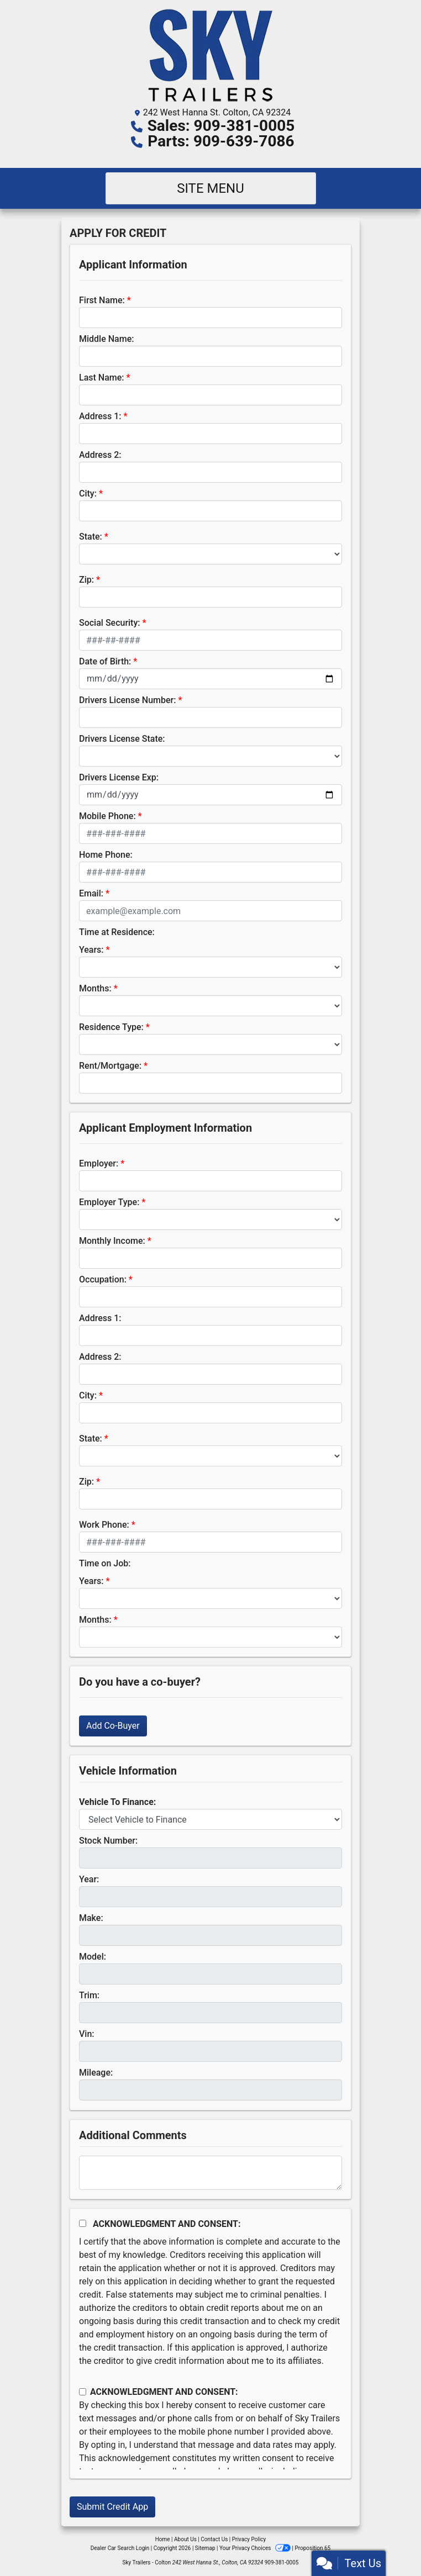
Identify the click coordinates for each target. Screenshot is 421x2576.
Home (162, 2539)
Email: (91, 893)
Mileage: (96, 2072)
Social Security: (109, 622)
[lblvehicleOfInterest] (210, 1819)
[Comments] (210, 2173)
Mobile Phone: (107, 816)
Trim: (89, 1995)
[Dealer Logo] (210, 55)
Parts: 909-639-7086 (221, 141)
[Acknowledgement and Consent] (82, 2223)
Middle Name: (106, 339)
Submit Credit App (112, 2506)
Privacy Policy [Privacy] (249, 2539)
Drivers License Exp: (119, 777)
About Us (185, 2539)
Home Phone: (106, 854)
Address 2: (100, 455)
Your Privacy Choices (255, 2548)
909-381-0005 (282, 2562)
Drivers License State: (122, 738)
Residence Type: (111, 1027)
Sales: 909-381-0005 (221, 126)
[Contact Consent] (82, 2391)
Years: (91, 949)
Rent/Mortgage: (110, 1065)
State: (90, 536)
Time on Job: (104, 1563)
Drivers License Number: (127, 700)
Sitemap (205, 2548)
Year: (89, 1879)
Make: (91, 1918)
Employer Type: (109, 1202)
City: (88, 493)
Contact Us (214, 2539)
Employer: (98, 1163)
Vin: (86, 2034)
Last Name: (101, 377)
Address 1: (100, 416)
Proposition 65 (312, 2548)
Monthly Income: (112, 1241)
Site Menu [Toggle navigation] (210, 188)
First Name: (102, 300)
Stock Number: (108, 1840)
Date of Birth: (105, 661)
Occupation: (103, 1279)
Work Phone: (104, 1524)
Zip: (86, 579)
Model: (92, 1956)
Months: (95, 988)
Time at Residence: (117, 932)
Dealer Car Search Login (120, 2548)
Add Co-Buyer (113, 1725)
